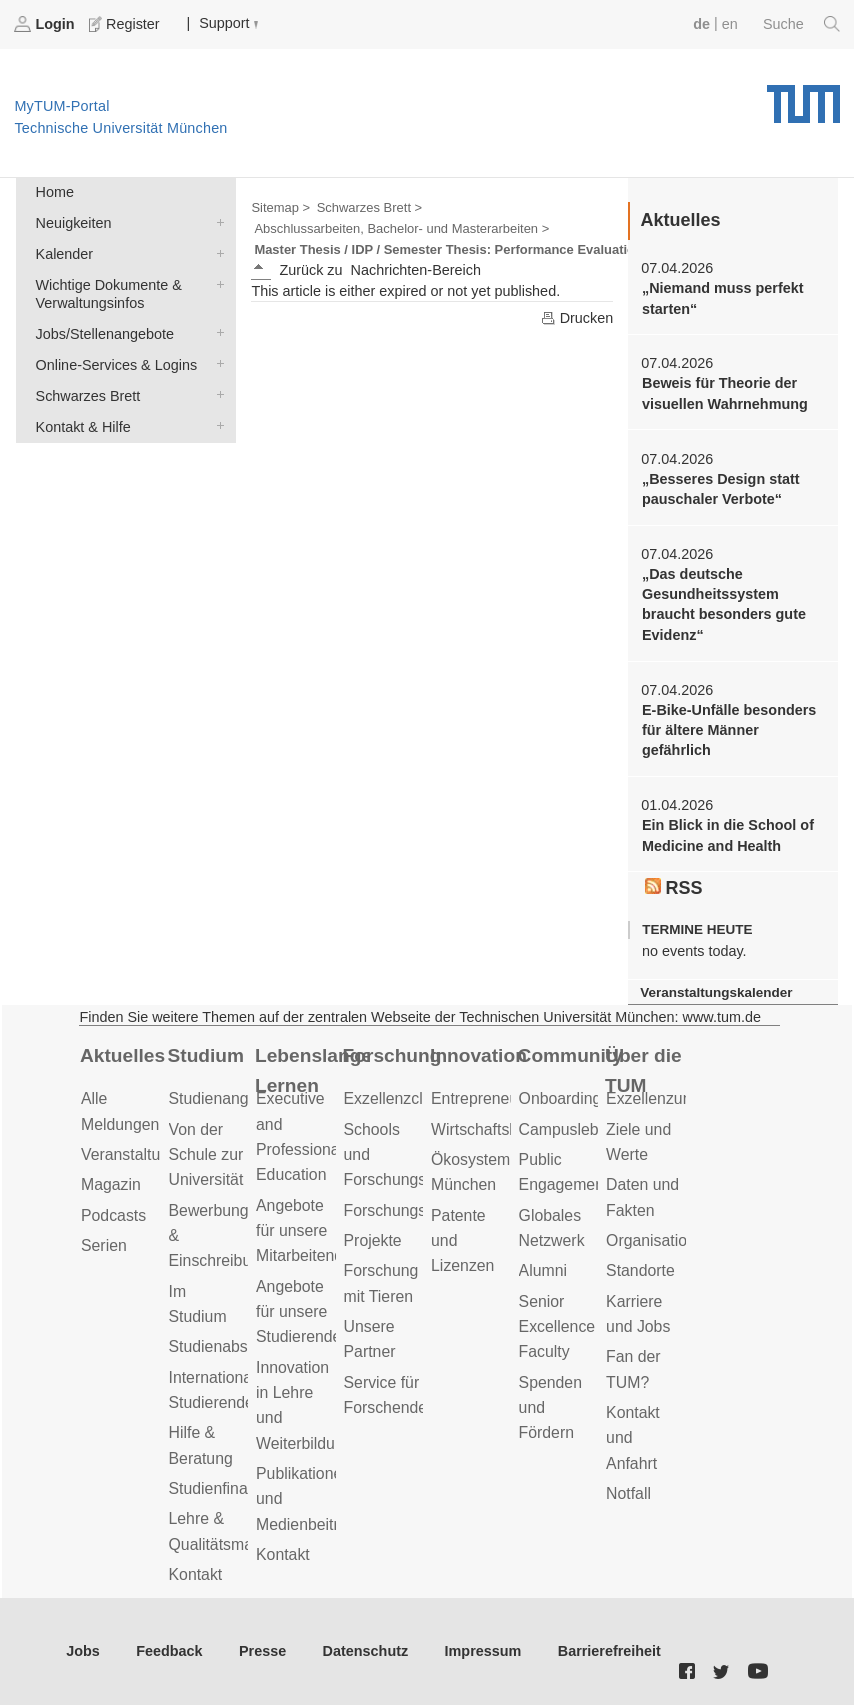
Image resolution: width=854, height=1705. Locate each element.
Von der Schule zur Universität (206, 1155)
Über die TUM (643, 1071)
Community (570, 1055)
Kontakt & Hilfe (216, 425)
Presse (262, 1651)
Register (126, 24)
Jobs (83, 1651)
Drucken (577, 318)
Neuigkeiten (216, 221)
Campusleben (568, 1129)
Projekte (373, 1240)
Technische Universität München (803, 97)
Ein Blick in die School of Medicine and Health (728, 835)
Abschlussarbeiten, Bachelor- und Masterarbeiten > (401, 228)
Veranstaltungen (138, 1154)
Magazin (111, 1184)
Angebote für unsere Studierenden (303, 1312)
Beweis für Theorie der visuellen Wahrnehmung (725, 393)
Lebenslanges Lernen (311, 1071)
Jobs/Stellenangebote (216, 332)
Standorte (640, 1270)
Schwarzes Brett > (369, 207)
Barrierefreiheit (609, 1651)
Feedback (169, 1651)
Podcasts (113, 1215)
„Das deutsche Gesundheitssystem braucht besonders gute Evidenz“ (724, 604)
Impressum (483, 1651)
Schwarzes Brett (216, 394)
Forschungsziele (401, 1210)
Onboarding (560, 1098)
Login (46, 24)
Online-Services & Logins (216, 363)
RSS (674, 888)
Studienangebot (224, 1098)
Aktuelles (122, 1055)
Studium (206, 1055)
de (701, 24)
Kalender (216, 252)
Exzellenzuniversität (676, 1098)
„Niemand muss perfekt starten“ (723, 298)
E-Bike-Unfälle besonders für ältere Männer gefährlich (729, 730)
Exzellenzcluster (401, 1098)
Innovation (478, 1055)
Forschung (392, 1055)
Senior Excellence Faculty (557, 1327)
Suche (801, 24)
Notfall (628, 1493)
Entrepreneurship (491, 1098)
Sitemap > (280, 207)
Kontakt (196, 1574)
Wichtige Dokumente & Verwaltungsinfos (216, 283)
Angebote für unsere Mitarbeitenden (308, 1231)
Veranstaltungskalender (716, 992)
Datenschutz (366, 1651)
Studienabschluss (231, 1346)
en (730, 24)
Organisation (651, 1240)
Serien (104, 1245)
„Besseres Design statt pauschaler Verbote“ (721, 489)
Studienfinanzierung (239, 1488)
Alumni (543, 1270)
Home (55, 192)
